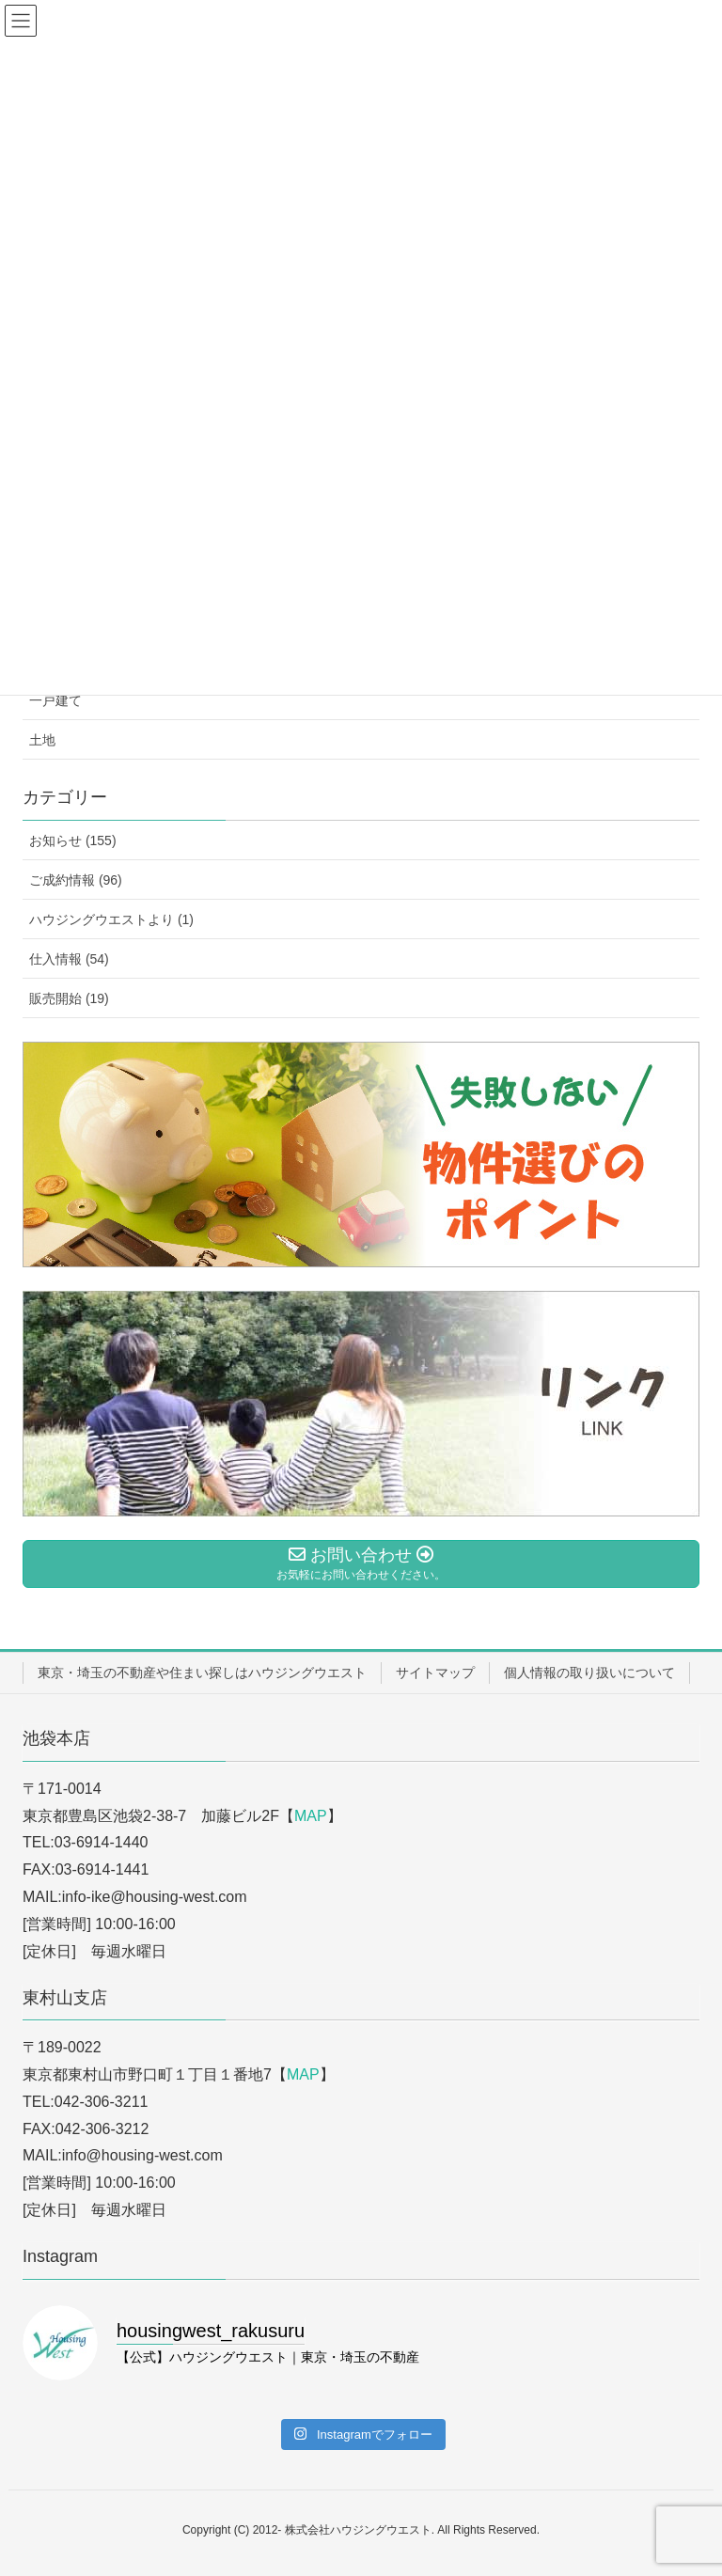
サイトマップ (435, 1672)
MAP (310, 1816)
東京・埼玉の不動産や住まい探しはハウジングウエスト (202, 1672)
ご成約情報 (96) (75, 879)
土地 (42, 739)
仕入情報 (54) (69, 958)
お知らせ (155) (73, 840)
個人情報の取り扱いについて (589, 1672)
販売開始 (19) (69, 998)
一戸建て (55, 700)
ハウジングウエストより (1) (111, 919)
